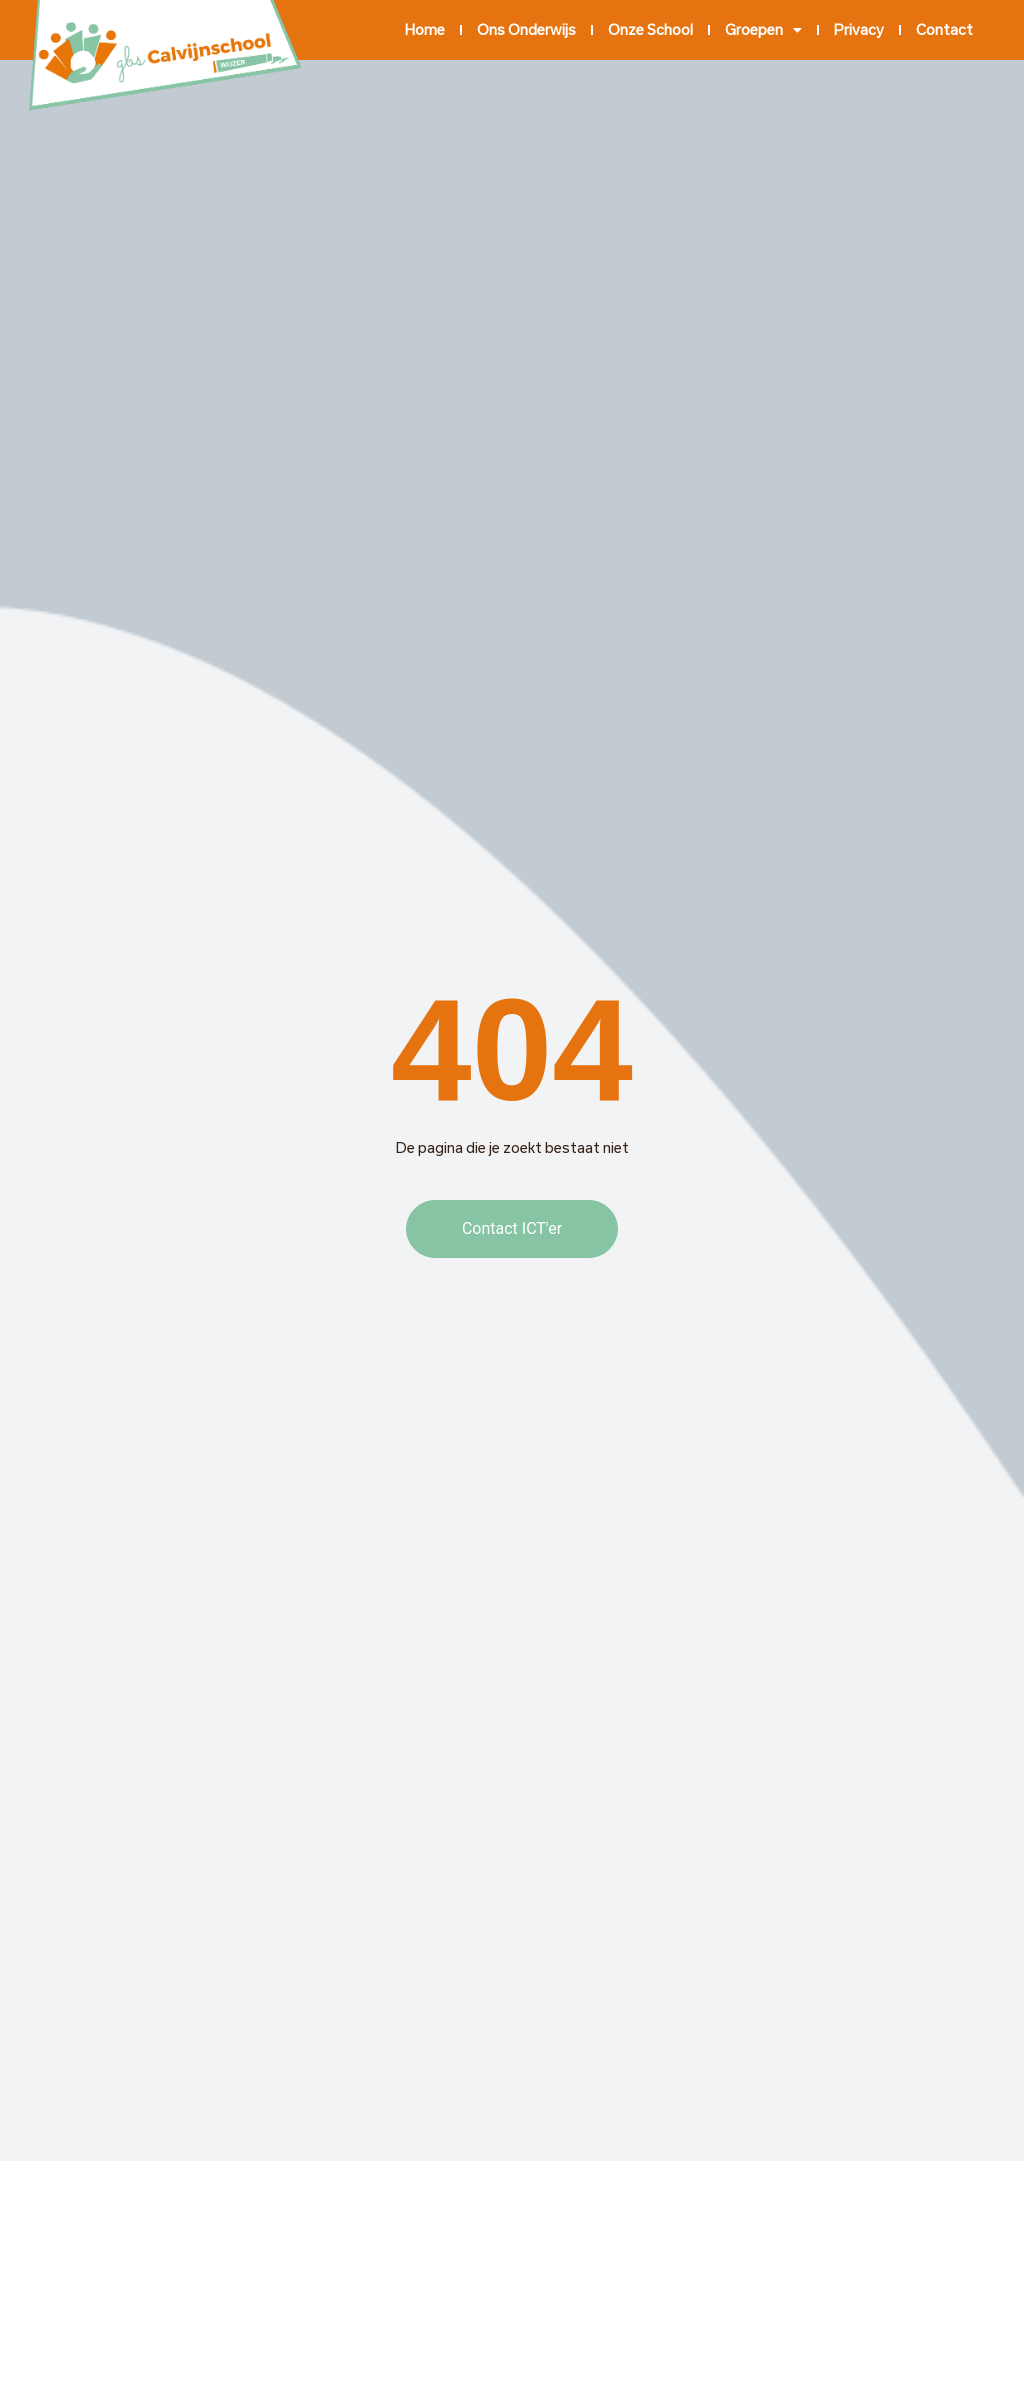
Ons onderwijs (526, 29)
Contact (944, 29)
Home (425, 29)
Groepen (763, 30)
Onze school (650, 29)
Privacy (859, 29)
